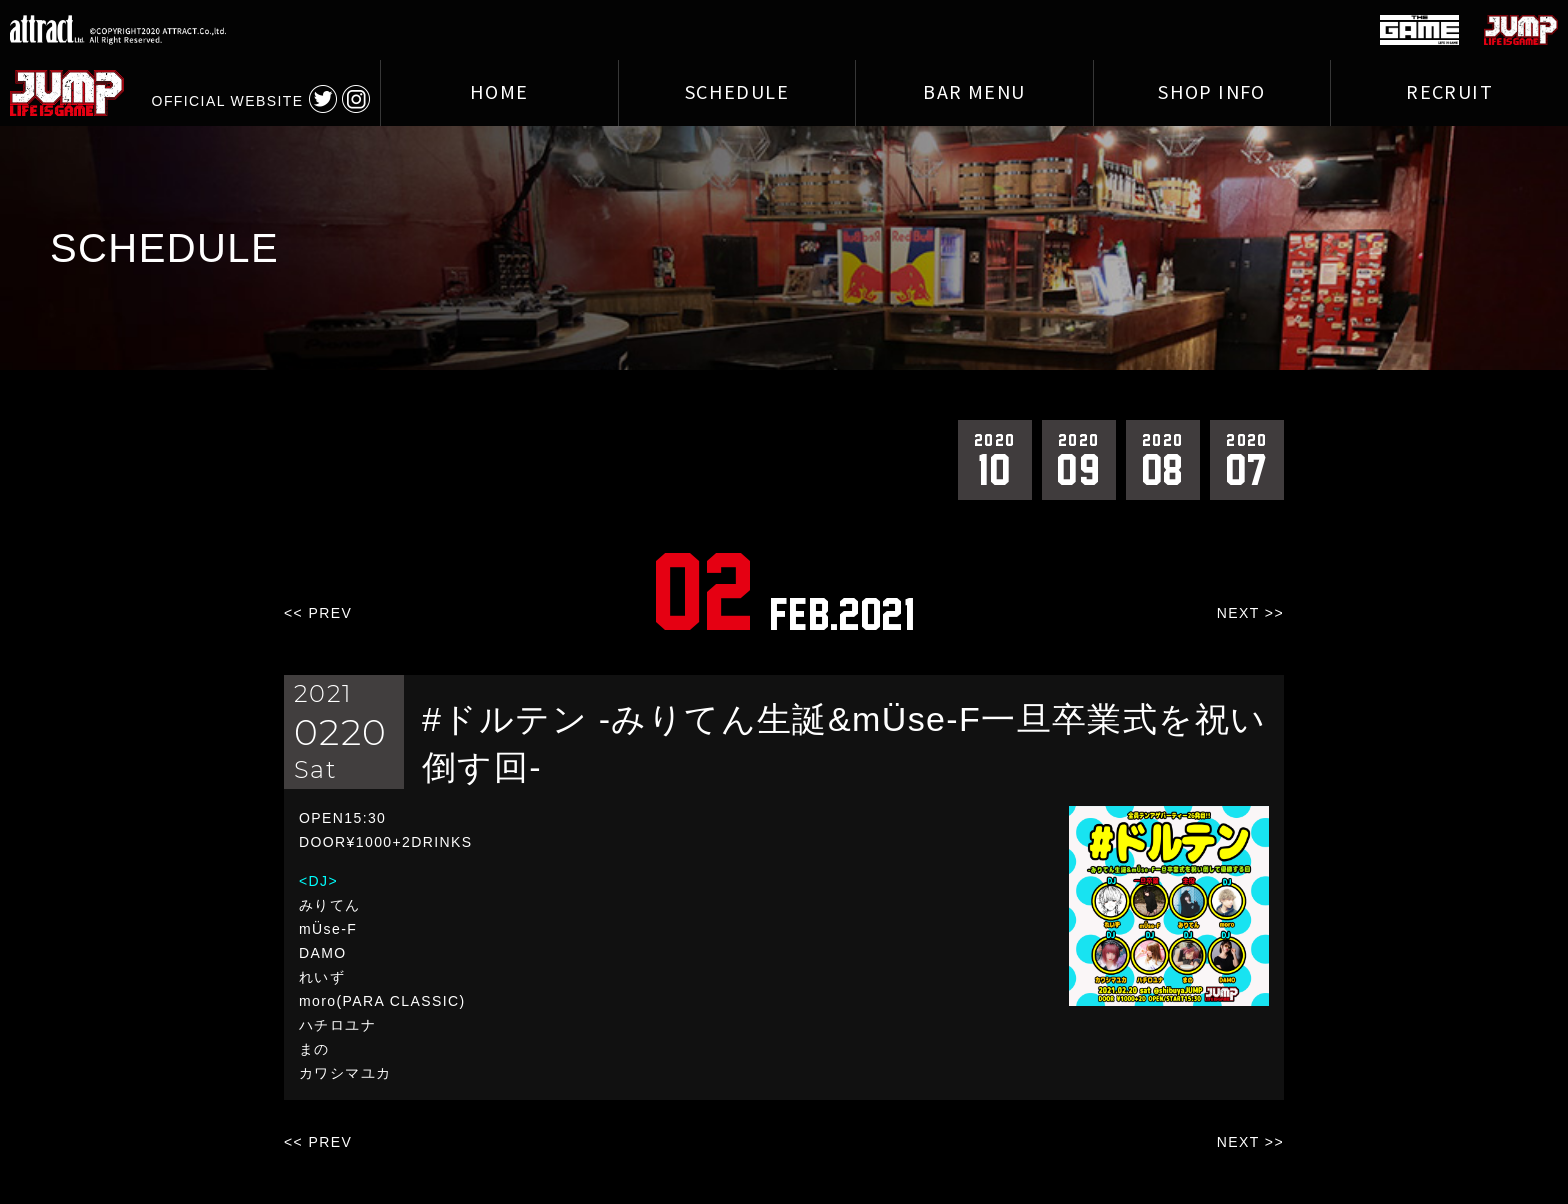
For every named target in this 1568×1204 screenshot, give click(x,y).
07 (1247, 459)
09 (1079, 459)
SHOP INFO (1212, 93)
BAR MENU (974, 93)
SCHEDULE (737, 93)
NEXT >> (1250, 613)
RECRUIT (1449, 93)
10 (995, 459)
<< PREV (318, 613)
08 (1163, 459)
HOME (499, 93)
